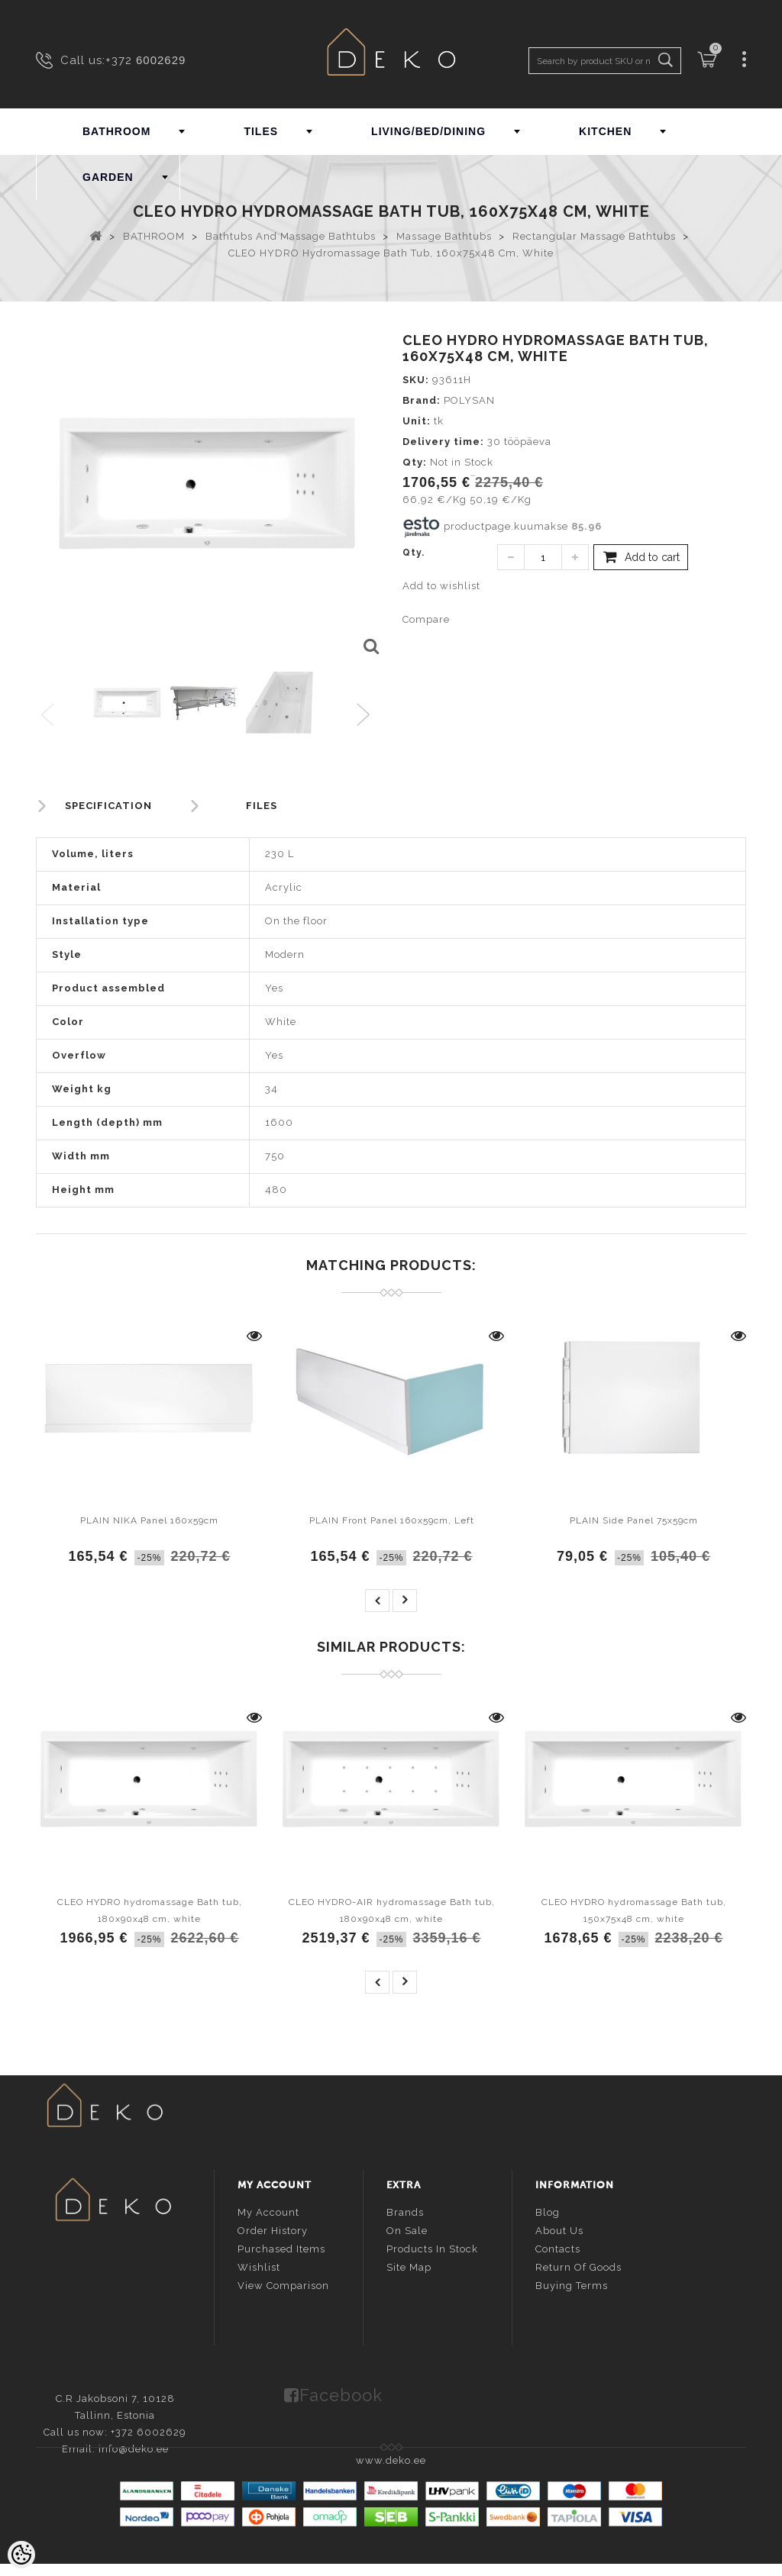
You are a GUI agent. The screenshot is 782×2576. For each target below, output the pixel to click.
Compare (426, 619)
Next (367, 715)
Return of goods (578, 2265)
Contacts (557, 2247)
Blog (547, 2211)
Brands (405, 2211)
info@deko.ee (138, 2291)
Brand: (421, 400)
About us (559, 2229)
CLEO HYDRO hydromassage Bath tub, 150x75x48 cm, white (633, 1910)
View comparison (283, 2284)
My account (268, 2211)
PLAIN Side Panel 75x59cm (634, 1520)
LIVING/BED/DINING (428, 131)
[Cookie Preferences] (21, 2554)
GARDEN (108, 177)
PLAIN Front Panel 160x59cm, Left (391, 1520)
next (405, 1600)
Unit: (416, 421)
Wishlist (259, 2265)
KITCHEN (605, 131)
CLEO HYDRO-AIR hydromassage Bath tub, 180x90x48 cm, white (392, 1910)
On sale (407, 2229)
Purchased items (281, 2247)
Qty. (413, 552)
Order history (273, 2229)
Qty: (414, 462)
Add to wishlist (441, 586)
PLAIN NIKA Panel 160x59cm (149, 1520)
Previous (48, 715)
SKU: (415, 379)
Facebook (341, 2392)
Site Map (408, 2265)
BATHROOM (116, 131)
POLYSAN (469, 400)
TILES (261, 131)
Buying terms (571, 2284)
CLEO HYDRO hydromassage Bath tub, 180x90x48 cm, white (149, 1910)
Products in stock (432, 2247)
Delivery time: (443, 441)
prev (377, 1600)
